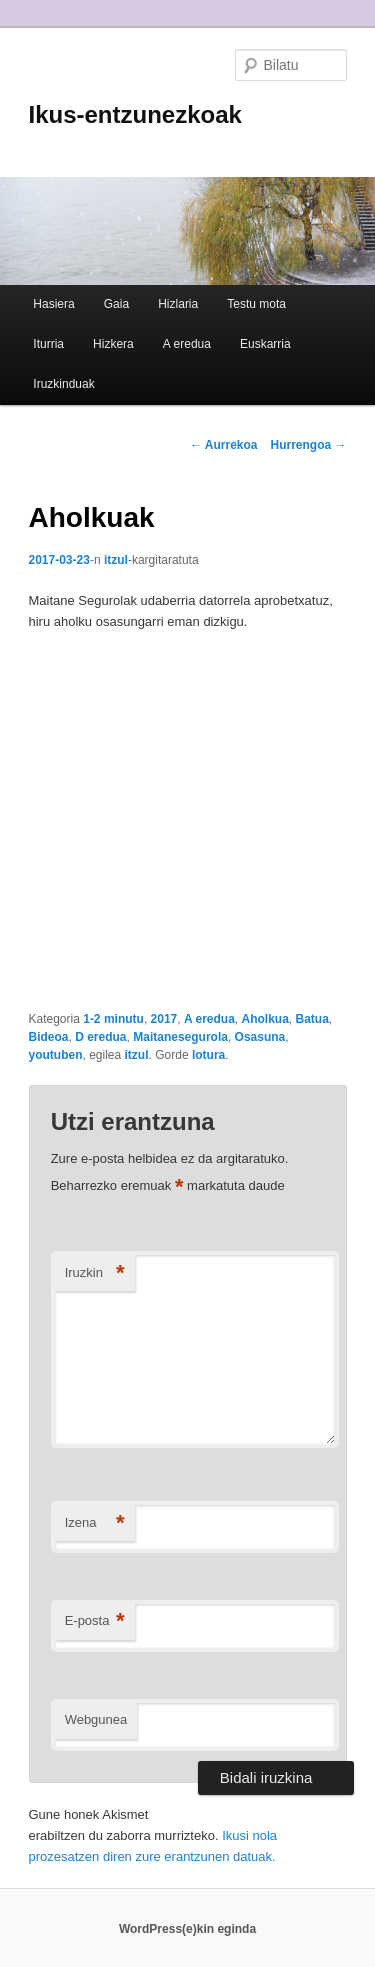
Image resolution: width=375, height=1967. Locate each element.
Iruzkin (95, 1273)
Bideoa (49, 1037)
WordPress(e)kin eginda (187, 1929)
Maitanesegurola (180, 1037)
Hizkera (113, 344)
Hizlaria (178, 304)
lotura (208, 1055)
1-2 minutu (113, 1019)
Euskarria (265, 344)
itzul (116, 560)
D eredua (100, 1037)
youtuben (56, 1055)
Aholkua (265, 1019)
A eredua (187, 344)
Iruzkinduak (63, 384)
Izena (95, 1523)
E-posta (95, 1621)
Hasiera (53, 304)
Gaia (116, 304)
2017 (164, 1019)
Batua (312, 1019)
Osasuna (260, 1037)
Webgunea (96, 1719)
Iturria (48, 344)
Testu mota (256, 304)
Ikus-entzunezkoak (135, 114)
